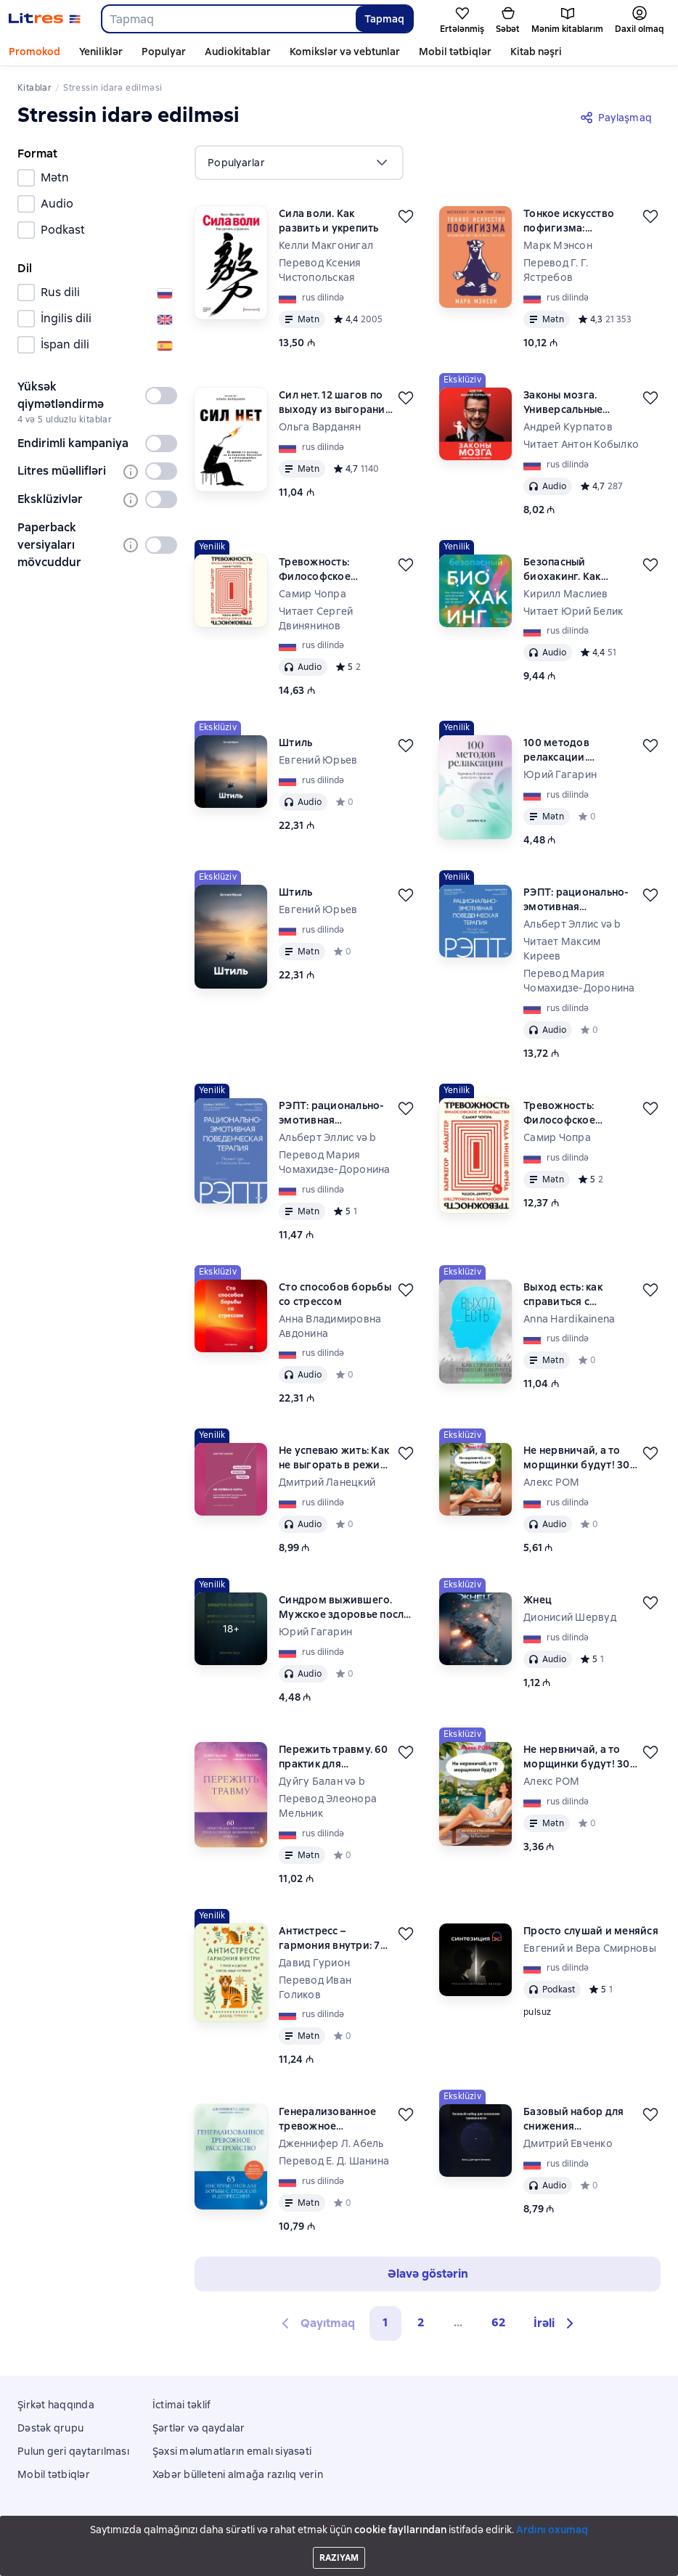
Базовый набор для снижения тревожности (573, 2119)
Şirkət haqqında (55, 2404)
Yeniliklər (101, 51)
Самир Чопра (312, 593)
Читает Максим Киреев (561, 948)
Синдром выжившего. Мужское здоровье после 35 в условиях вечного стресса (344, 1607)
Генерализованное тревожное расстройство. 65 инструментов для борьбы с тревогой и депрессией (333, 2119)
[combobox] (228, 19)
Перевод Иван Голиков (315, 1987)
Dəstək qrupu (50, 2427)
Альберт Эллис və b (572, 924)
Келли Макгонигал (326, 245)
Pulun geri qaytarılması (73, 2451)
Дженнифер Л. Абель (331, 2143)
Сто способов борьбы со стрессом (335, 1294)
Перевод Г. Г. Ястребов (555, 270)
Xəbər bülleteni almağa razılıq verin (237, 2474)
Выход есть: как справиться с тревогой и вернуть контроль (574, 1294)
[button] (555, 2323)
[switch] (161, 395)
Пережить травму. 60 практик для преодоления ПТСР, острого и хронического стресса (336, 1757)
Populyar (164, 51)
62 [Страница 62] (498, 2322)
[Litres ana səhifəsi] (45, 19)
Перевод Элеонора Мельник (328, 1806)
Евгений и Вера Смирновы (589, 1948)
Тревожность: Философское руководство (315, 569)
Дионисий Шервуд (569, 1617)
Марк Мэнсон (557, 245)
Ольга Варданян (320, 426)
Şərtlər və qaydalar (198, 2427)
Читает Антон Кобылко (581, 444)
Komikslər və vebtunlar (345, 51)
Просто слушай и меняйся (590, 1930)
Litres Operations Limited (339, 2527)
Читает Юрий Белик (573, 611)
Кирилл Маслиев (565, 593)
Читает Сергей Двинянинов (316, 618)
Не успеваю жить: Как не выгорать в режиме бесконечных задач (336, 1458)
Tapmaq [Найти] (384, 18)
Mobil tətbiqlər (455, 51)
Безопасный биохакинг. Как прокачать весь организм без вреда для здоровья (576, 569)
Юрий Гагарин (560, 774)
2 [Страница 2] (421, 2322)
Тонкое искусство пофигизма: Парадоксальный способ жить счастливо (568, 221)
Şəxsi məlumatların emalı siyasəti (231, 2451)
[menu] (299, 162)
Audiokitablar (238, 51)
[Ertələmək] (406, 216)
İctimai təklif (181, 2404)
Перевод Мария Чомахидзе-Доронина (579, 980)
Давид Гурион (314, 1962)
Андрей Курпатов (568, 426)
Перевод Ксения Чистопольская (320, 270)
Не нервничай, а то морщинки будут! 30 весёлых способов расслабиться (576, 1458)
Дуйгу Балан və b (322, 1781)
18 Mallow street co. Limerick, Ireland (338, 2537)
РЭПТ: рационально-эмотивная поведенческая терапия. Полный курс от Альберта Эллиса (580, 900)
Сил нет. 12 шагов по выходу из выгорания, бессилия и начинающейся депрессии (336, 402)
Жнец (537, 1599)
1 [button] (385, 2322)
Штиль (295, 742)
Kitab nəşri (536, 51)
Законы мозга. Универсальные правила (563, 402)
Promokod (34, 51)
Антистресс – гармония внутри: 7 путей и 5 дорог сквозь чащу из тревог (329, 1938)
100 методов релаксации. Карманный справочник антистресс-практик (575, 750)
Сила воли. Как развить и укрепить (329, 220)
